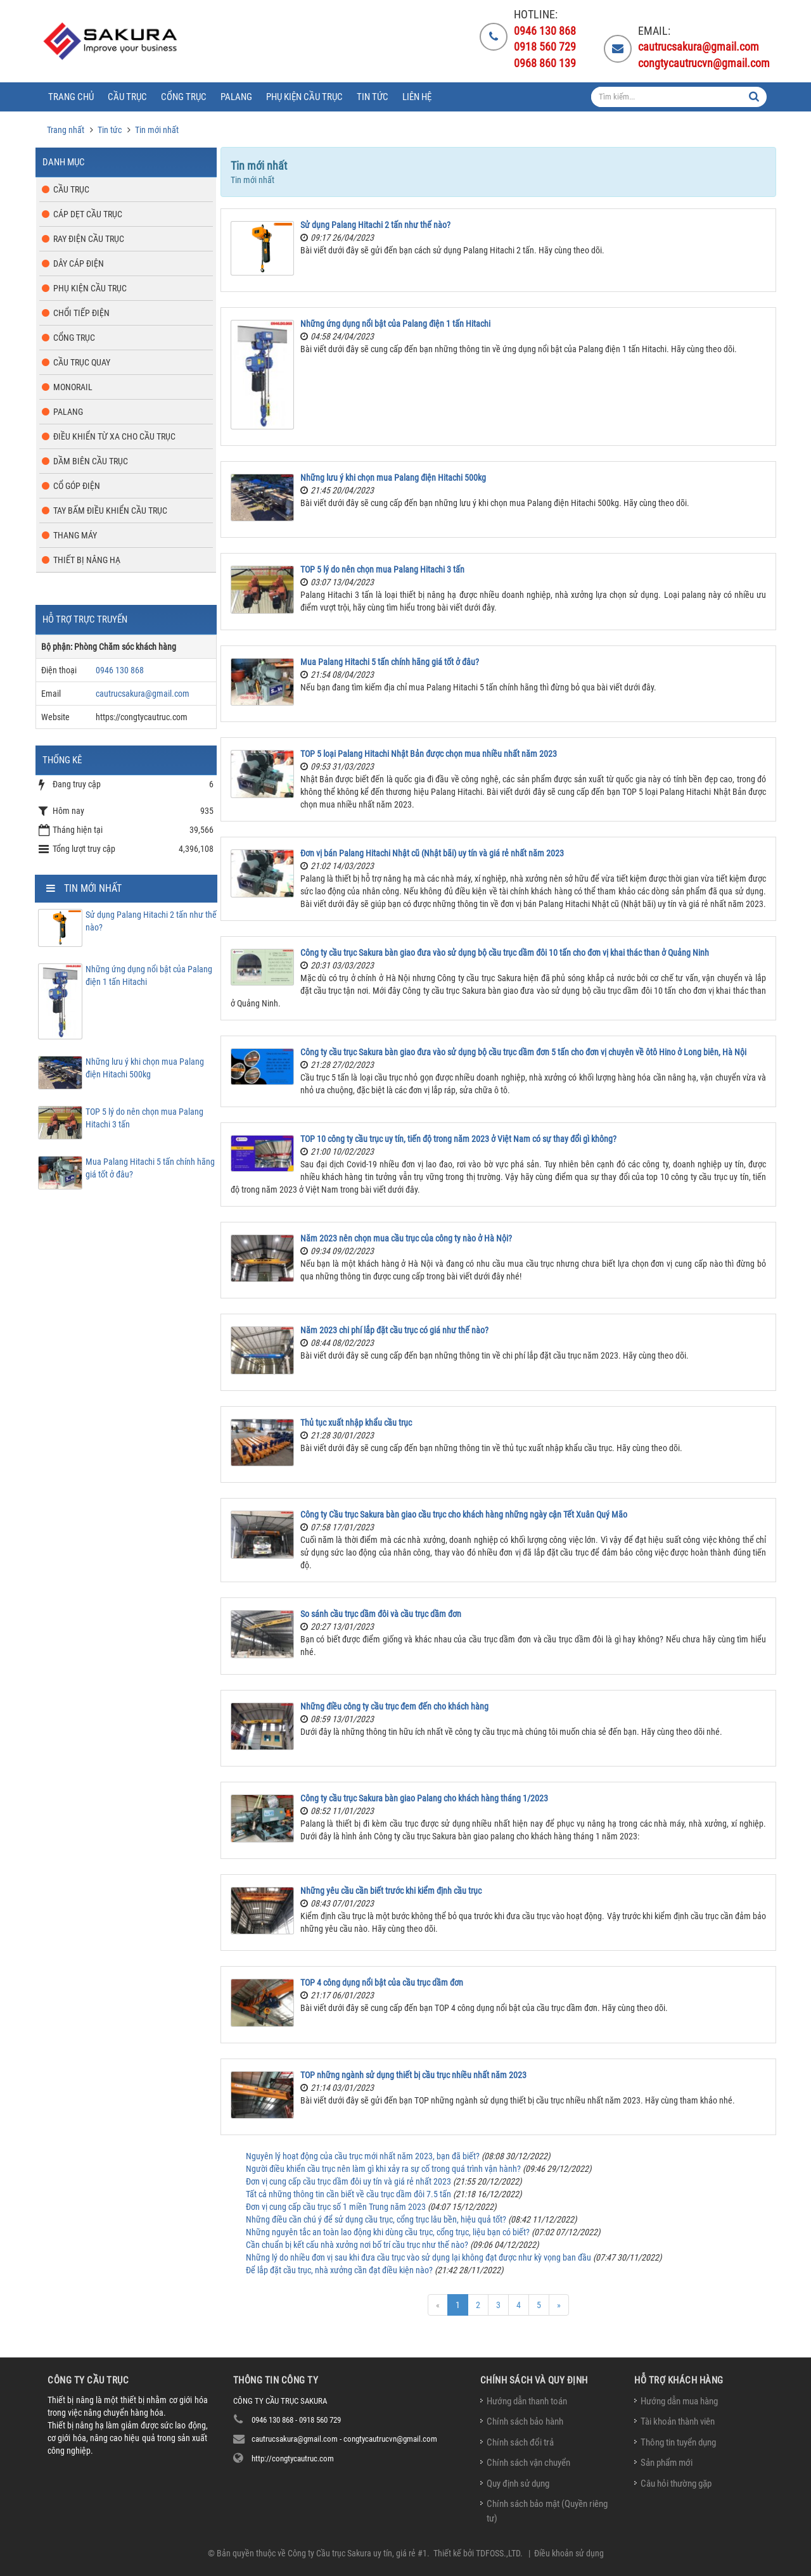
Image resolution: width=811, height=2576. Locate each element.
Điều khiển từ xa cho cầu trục (114, 436)
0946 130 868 (120, 670)
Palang (68, 412)
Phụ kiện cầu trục (90, 288)
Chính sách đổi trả (520, 2442)
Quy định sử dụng (518, 2483)
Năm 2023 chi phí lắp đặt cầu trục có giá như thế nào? (394, 1330)
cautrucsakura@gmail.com (142, 693)
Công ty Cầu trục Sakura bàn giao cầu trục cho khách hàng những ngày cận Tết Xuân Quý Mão (463, 1514)
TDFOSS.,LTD (498, 2553)
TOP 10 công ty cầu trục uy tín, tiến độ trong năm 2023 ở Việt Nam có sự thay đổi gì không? (458, 1139)
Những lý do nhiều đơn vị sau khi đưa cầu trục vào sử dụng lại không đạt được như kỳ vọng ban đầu (418, 2257)
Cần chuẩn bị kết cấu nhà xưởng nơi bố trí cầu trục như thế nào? (357, 2245)
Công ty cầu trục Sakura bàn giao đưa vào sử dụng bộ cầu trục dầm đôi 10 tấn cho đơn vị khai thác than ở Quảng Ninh (504, 953)
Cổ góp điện (76, 486)
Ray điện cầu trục (88, 239)
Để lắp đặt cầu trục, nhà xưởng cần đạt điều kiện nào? (339, 2270)
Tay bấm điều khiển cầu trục (110, 510)
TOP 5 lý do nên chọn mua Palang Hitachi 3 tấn (382, 569)
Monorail (73, 387)
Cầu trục (71, 189)
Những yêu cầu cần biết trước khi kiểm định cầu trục (391, 1891)
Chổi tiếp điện (81, 313)
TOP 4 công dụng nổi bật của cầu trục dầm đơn (381, 1982)
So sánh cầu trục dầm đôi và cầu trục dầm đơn (380, 1614)
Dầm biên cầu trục (90, 461)
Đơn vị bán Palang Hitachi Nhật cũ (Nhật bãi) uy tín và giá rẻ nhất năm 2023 (432, 853)
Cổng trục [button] (184, 97)
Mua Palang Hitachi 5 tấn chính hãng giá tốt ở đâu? (389, 662)
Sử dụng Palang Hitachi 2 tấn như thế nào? (375, 225)
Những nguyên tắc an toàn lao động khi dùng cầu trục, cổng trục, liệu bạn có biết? (388, 2232)
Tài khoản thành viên (678, 2421)
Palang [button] (236, 97)
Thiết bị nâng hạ (86, 560)
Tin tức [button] (372, 97)
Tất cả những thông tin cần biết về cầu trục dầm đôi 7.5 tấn (348, 2194)
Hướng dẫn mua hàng (679, 2401)
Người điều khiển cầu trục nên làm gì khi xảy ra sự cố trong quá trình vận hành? (383, 2169)
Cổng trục (74, 338)
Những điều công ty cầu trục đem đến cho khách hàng (394, 1706)
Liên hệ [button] (416, 97)
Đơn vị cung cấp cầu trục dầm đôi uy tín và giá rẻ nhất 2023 (348, 2181)
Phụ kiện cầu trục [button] (304, 97)
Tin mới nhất (93, 888)
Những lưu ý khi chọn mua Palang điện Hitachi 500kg (393, 478)
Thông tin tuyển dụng (678, 2442)
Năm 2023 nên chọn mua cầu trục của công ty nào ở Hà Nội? (406, 1238)
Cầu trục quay (81, 362)
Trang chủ (71, 97)
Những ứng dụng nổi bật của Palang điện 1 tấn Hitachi (395, 324)
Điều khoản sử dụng (569, 2553)
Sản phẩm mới (667, 2462)
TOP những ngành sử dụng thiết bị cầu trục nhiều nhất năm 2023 (413, 2075)
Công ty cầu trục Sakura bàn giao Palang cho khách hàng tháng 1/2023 (424, 1798)
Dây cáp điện (78, 263)
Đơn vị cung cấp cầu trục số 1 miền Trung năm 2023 (336, 2207)
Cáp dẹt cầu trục (87, 214)
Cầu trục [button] (127, 97)
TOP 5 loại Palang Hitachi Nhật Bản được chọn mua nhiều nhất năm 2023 (428, 754)
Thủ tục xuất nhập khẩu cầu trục (356, 1423)
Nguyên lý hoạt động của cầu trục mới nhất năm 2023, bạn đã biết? (363, 2156)
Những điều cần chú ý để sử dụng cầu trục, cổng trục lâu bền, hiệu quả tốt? (376, 2219)
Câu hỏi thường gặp (676, 2483)
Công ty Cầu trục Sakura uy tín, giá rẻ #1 (357, 2553)
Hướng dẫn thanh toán (527, 2401)
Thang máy (75, 535)
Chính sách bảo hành (525, 2421)
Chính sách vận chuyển (528, 2462)
